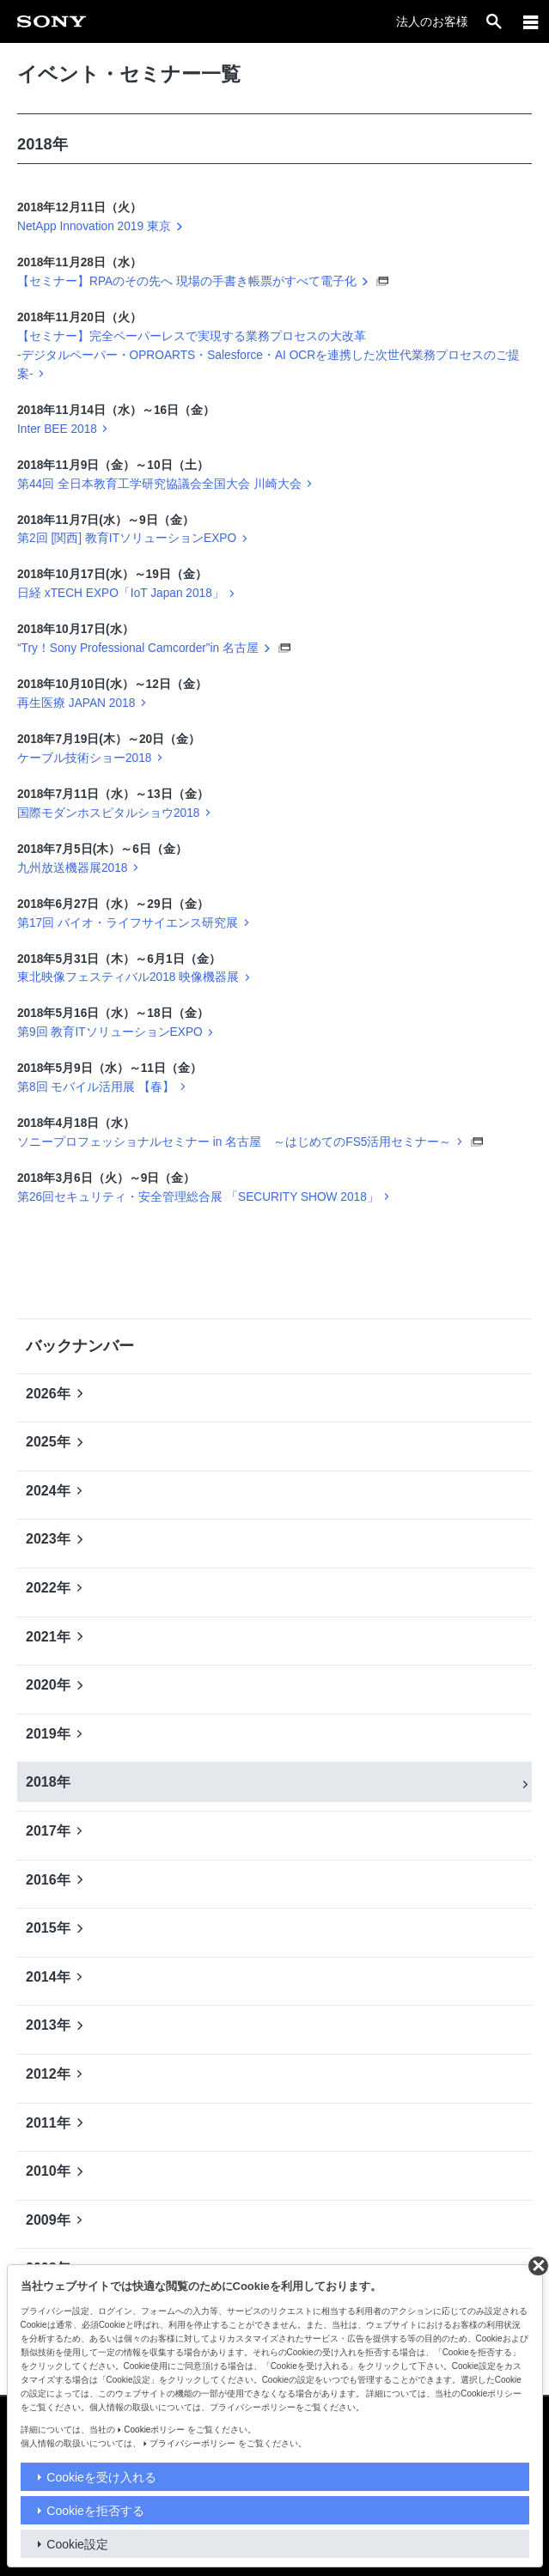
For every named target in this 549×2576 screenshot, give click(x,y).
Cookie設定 (77, 2544)
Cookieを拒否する (95, 2511)
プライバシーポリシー (192, 2443)
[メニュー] (531, 21)
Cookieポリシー (154, 2429)
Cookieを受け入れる (101, 2477)
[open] (494, 21)
